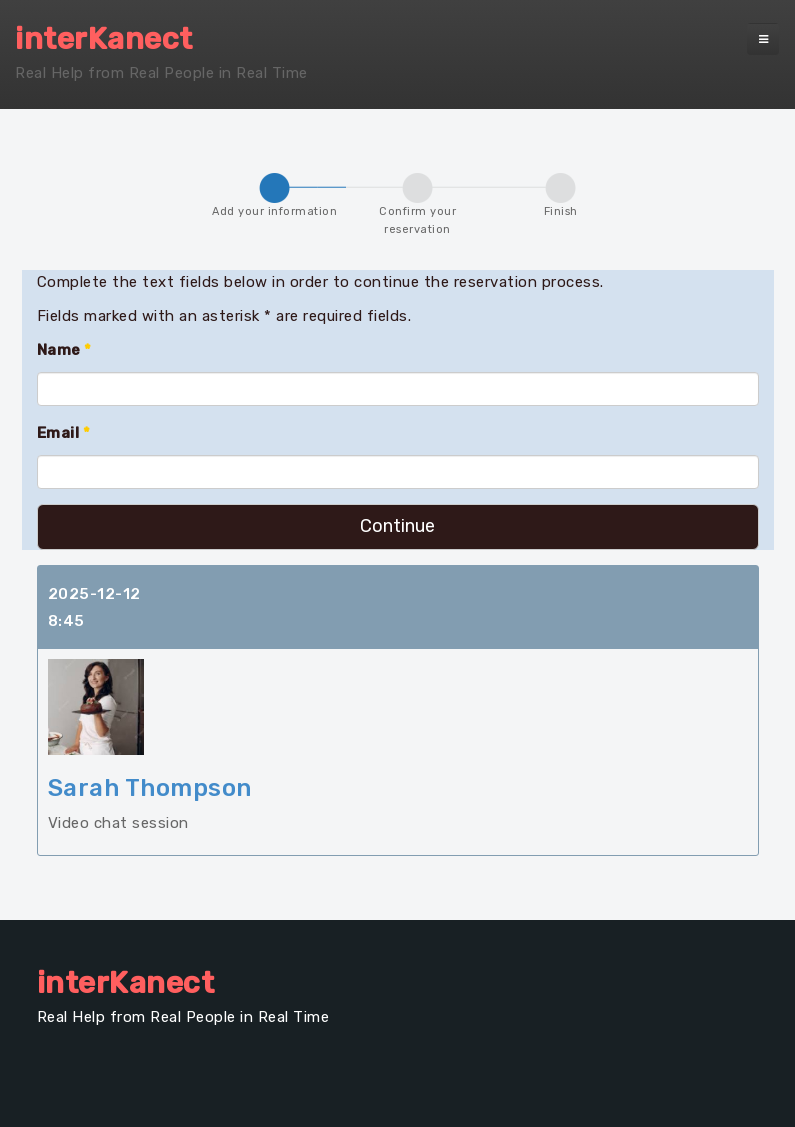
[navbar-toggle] (763, 39)
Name (64, 350)
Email (64, 433)
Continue (397, 526)
